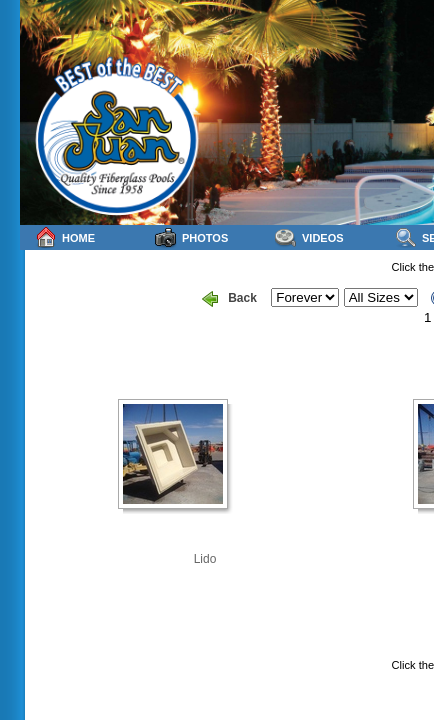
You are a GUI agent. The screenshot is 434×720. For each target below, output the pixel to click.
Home (65, 237)
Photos (191, 237)
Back (229, 299)
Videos (309, 237)
